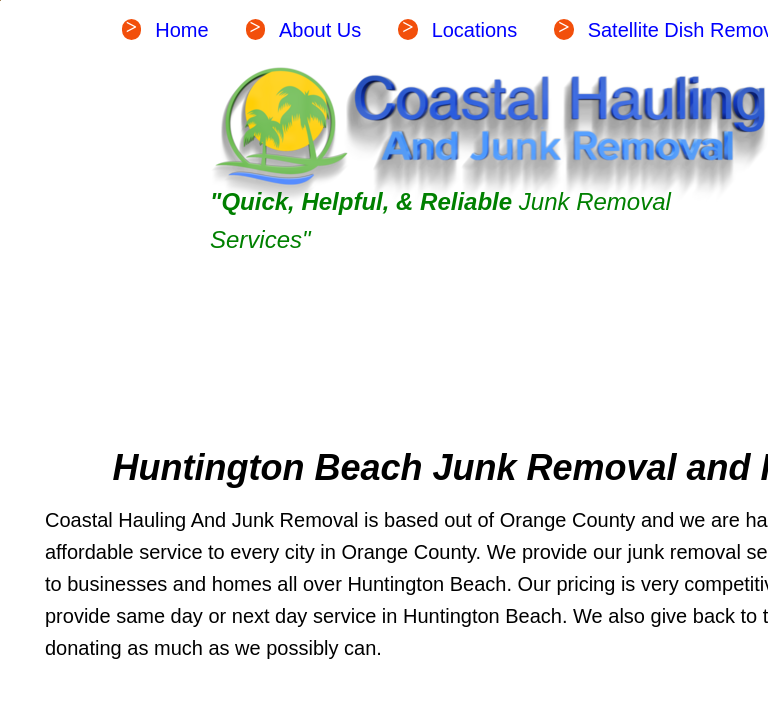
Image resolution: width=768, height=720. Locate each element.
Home (181, 30)
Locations (475, 30)
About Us (320, 30)
